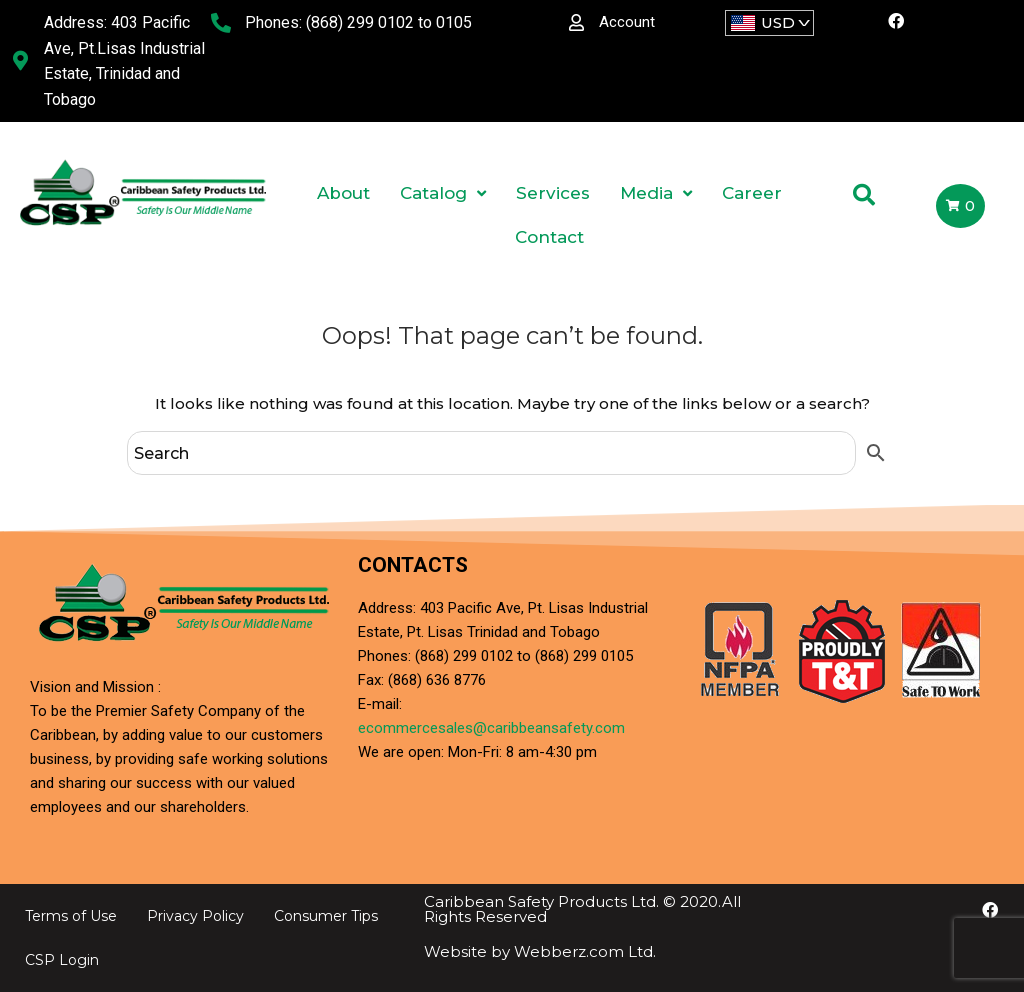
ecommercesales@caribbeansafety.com (491, 728)
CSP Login (62, 960)
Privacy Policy (195, 916)
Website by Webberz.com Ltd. (540, 951)
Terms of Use (71, 916)
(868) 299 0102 (360, 22)
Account (627, 22)
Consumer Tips (326, 916)
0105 (454, 22)
